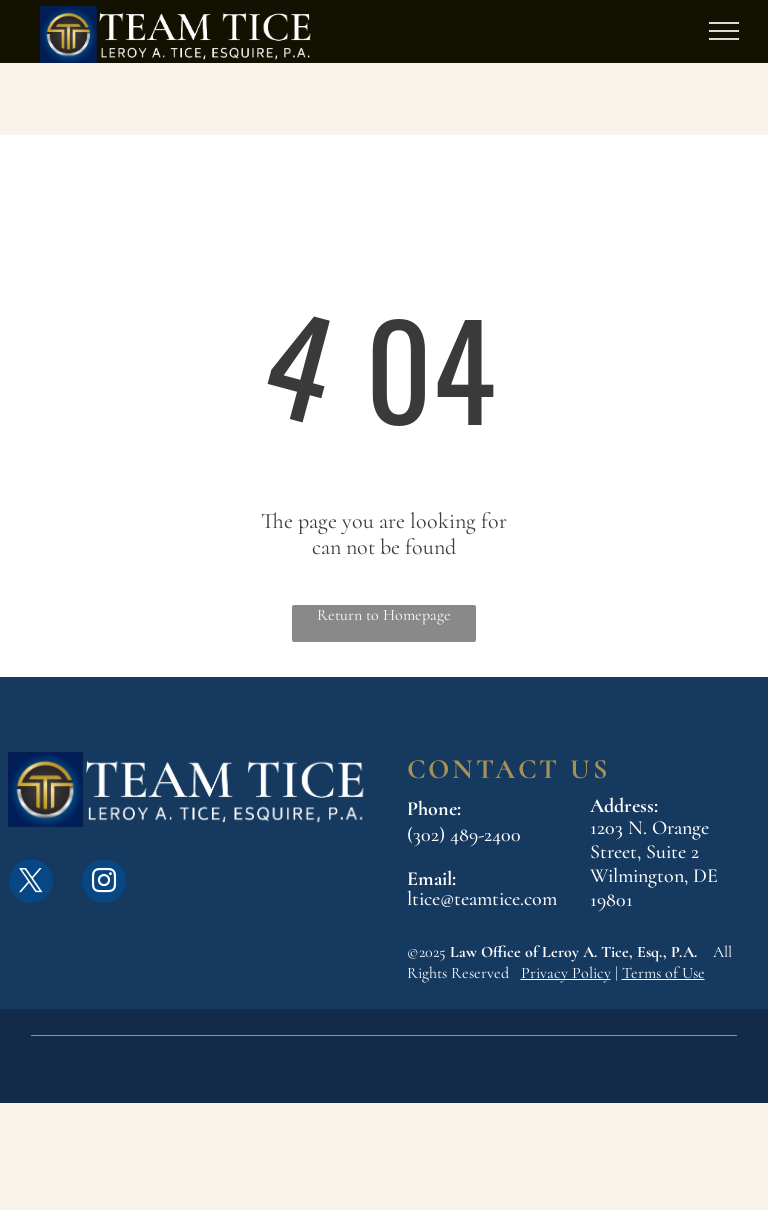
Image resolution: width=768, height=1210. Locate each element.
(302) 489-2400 (464, 835)
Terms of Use (663, 973)
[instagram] (104, 883)
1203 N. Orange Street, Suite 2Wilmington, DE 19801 (654, 864)
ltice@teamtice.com (482, 899)
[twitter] (31, 883)
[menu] (724, 31)
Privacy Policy (566, 973)
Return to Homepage (384, 615)
